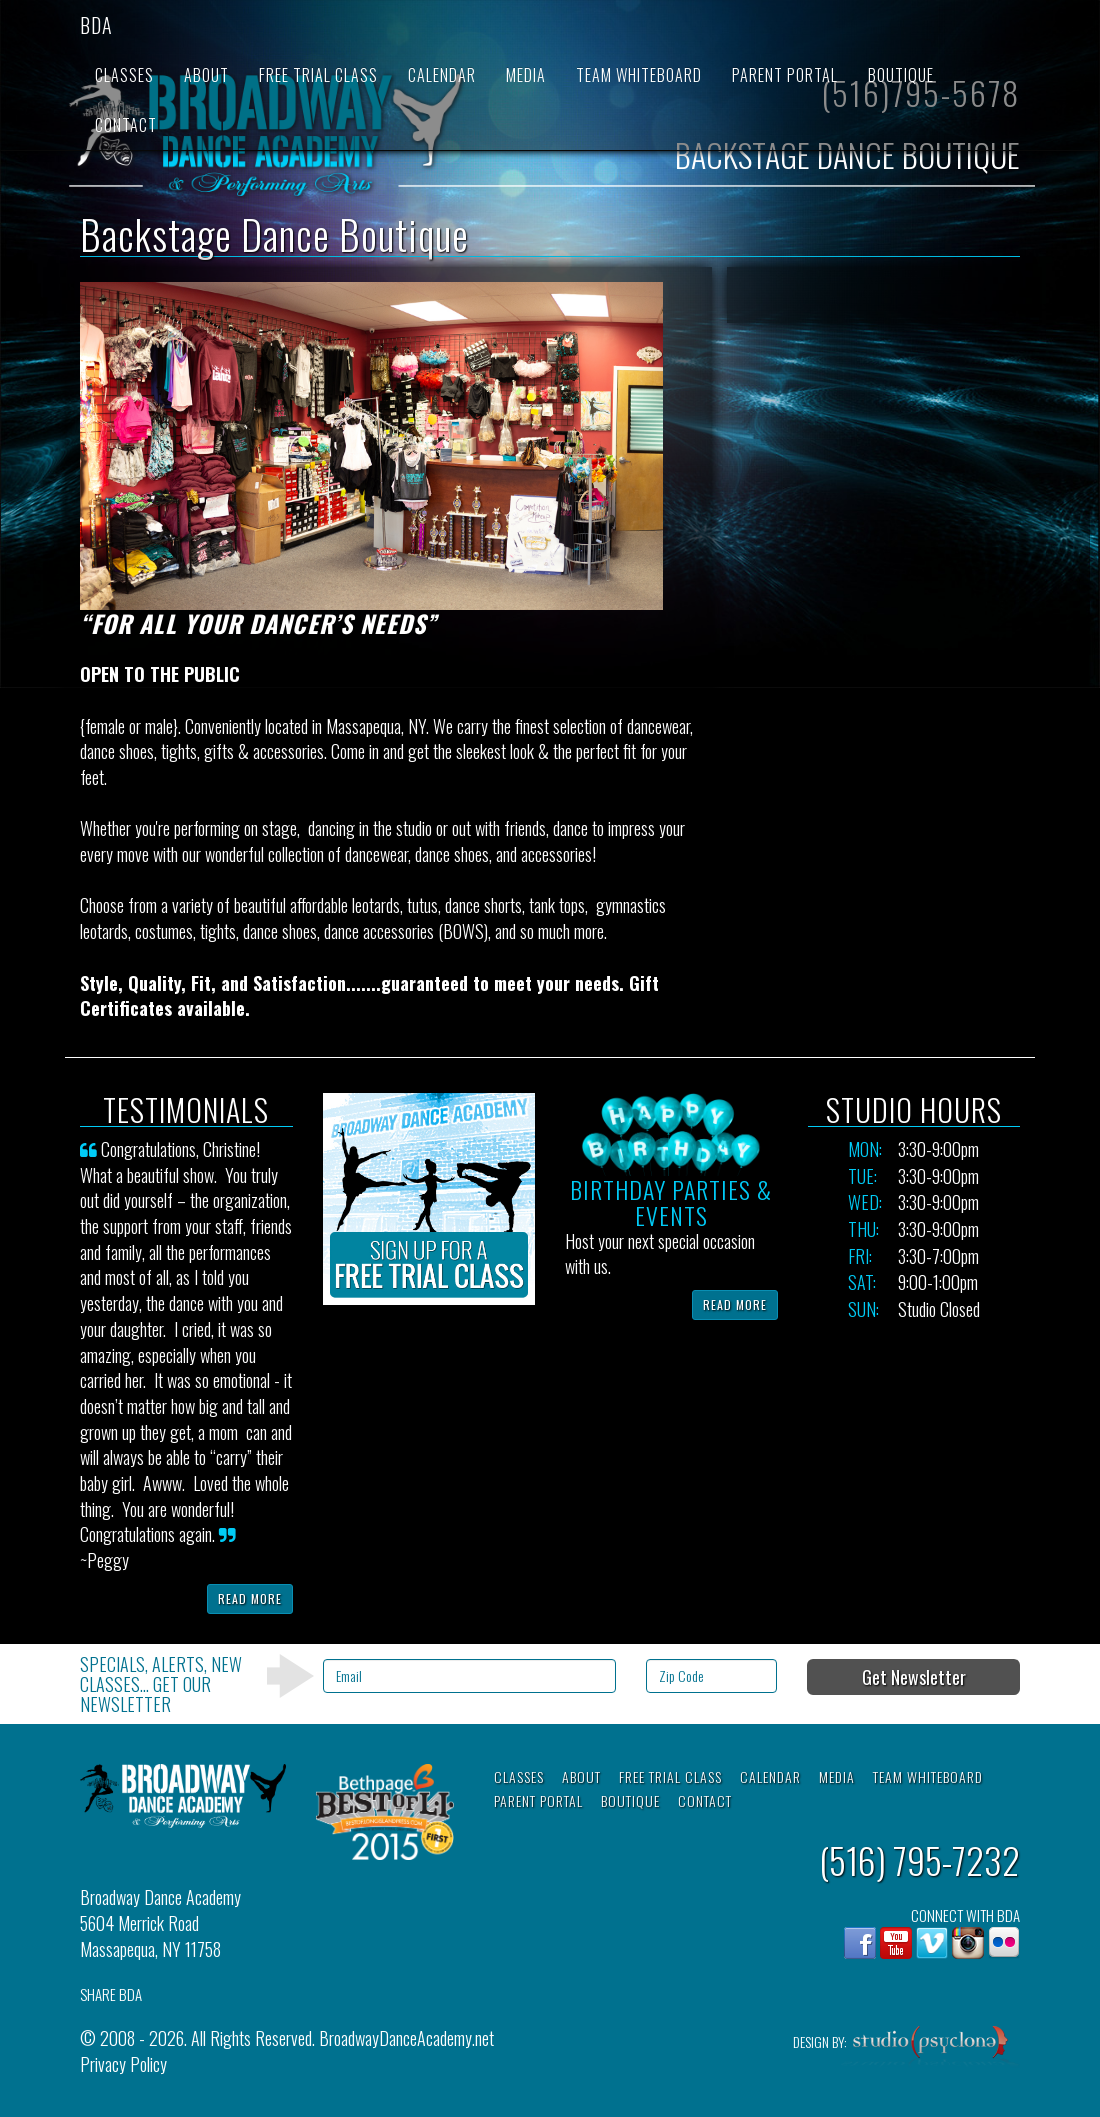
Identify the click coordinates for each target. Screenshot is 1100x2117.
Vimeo (932, 1943)
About (206, 75)
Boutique (901, 75)
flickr (1004, 1943)
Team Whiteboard (639, 75)
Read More (250, 1598)
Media (526, 75)
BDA (96, 25)
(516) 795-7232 (919, 1859)
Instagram (968, 1943)
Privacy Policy (123, 2064)
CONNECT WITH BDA (965, 1915)
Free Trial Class (318, 75)
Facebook (860, 1943)
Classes (124, 75)
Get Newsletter (914, 1677)
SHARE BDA (111, 1994)
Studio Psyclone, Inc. (930, 2047)
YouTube (896, 1943)
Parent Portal (785, 75)
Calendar (442, 75)
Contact (126, 125)
